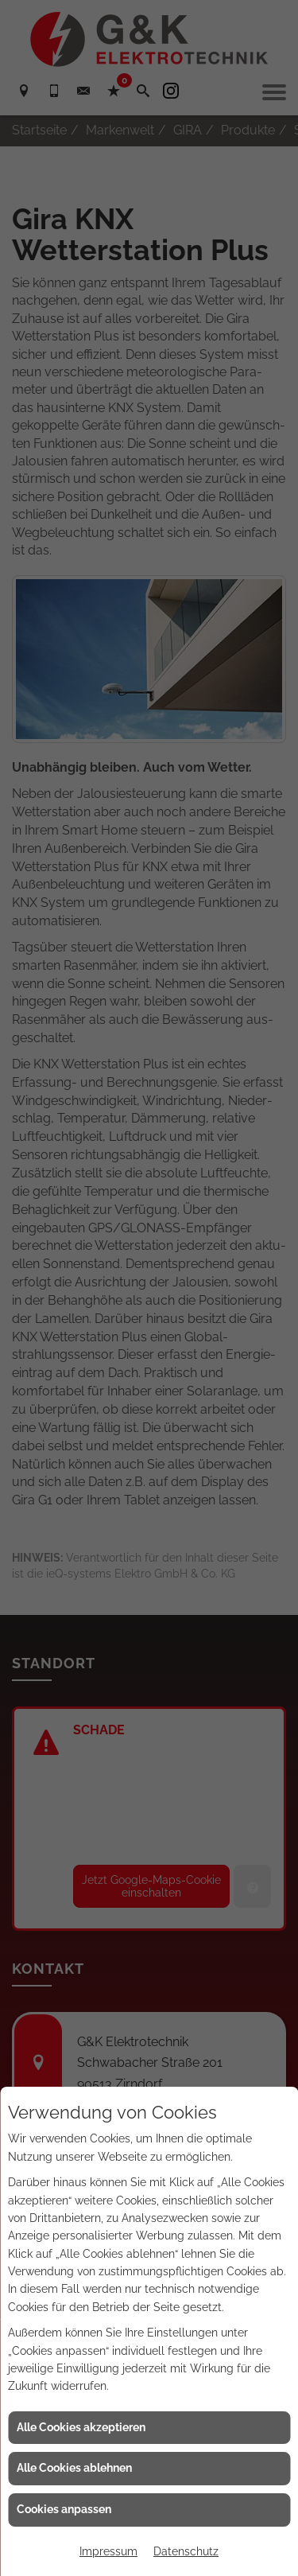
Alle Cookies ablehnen (74, 2467)
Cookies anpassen (64, 2509)
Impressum (108, 2551)
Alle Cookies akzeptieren (81, 2427)
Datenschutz (186, 2551)
